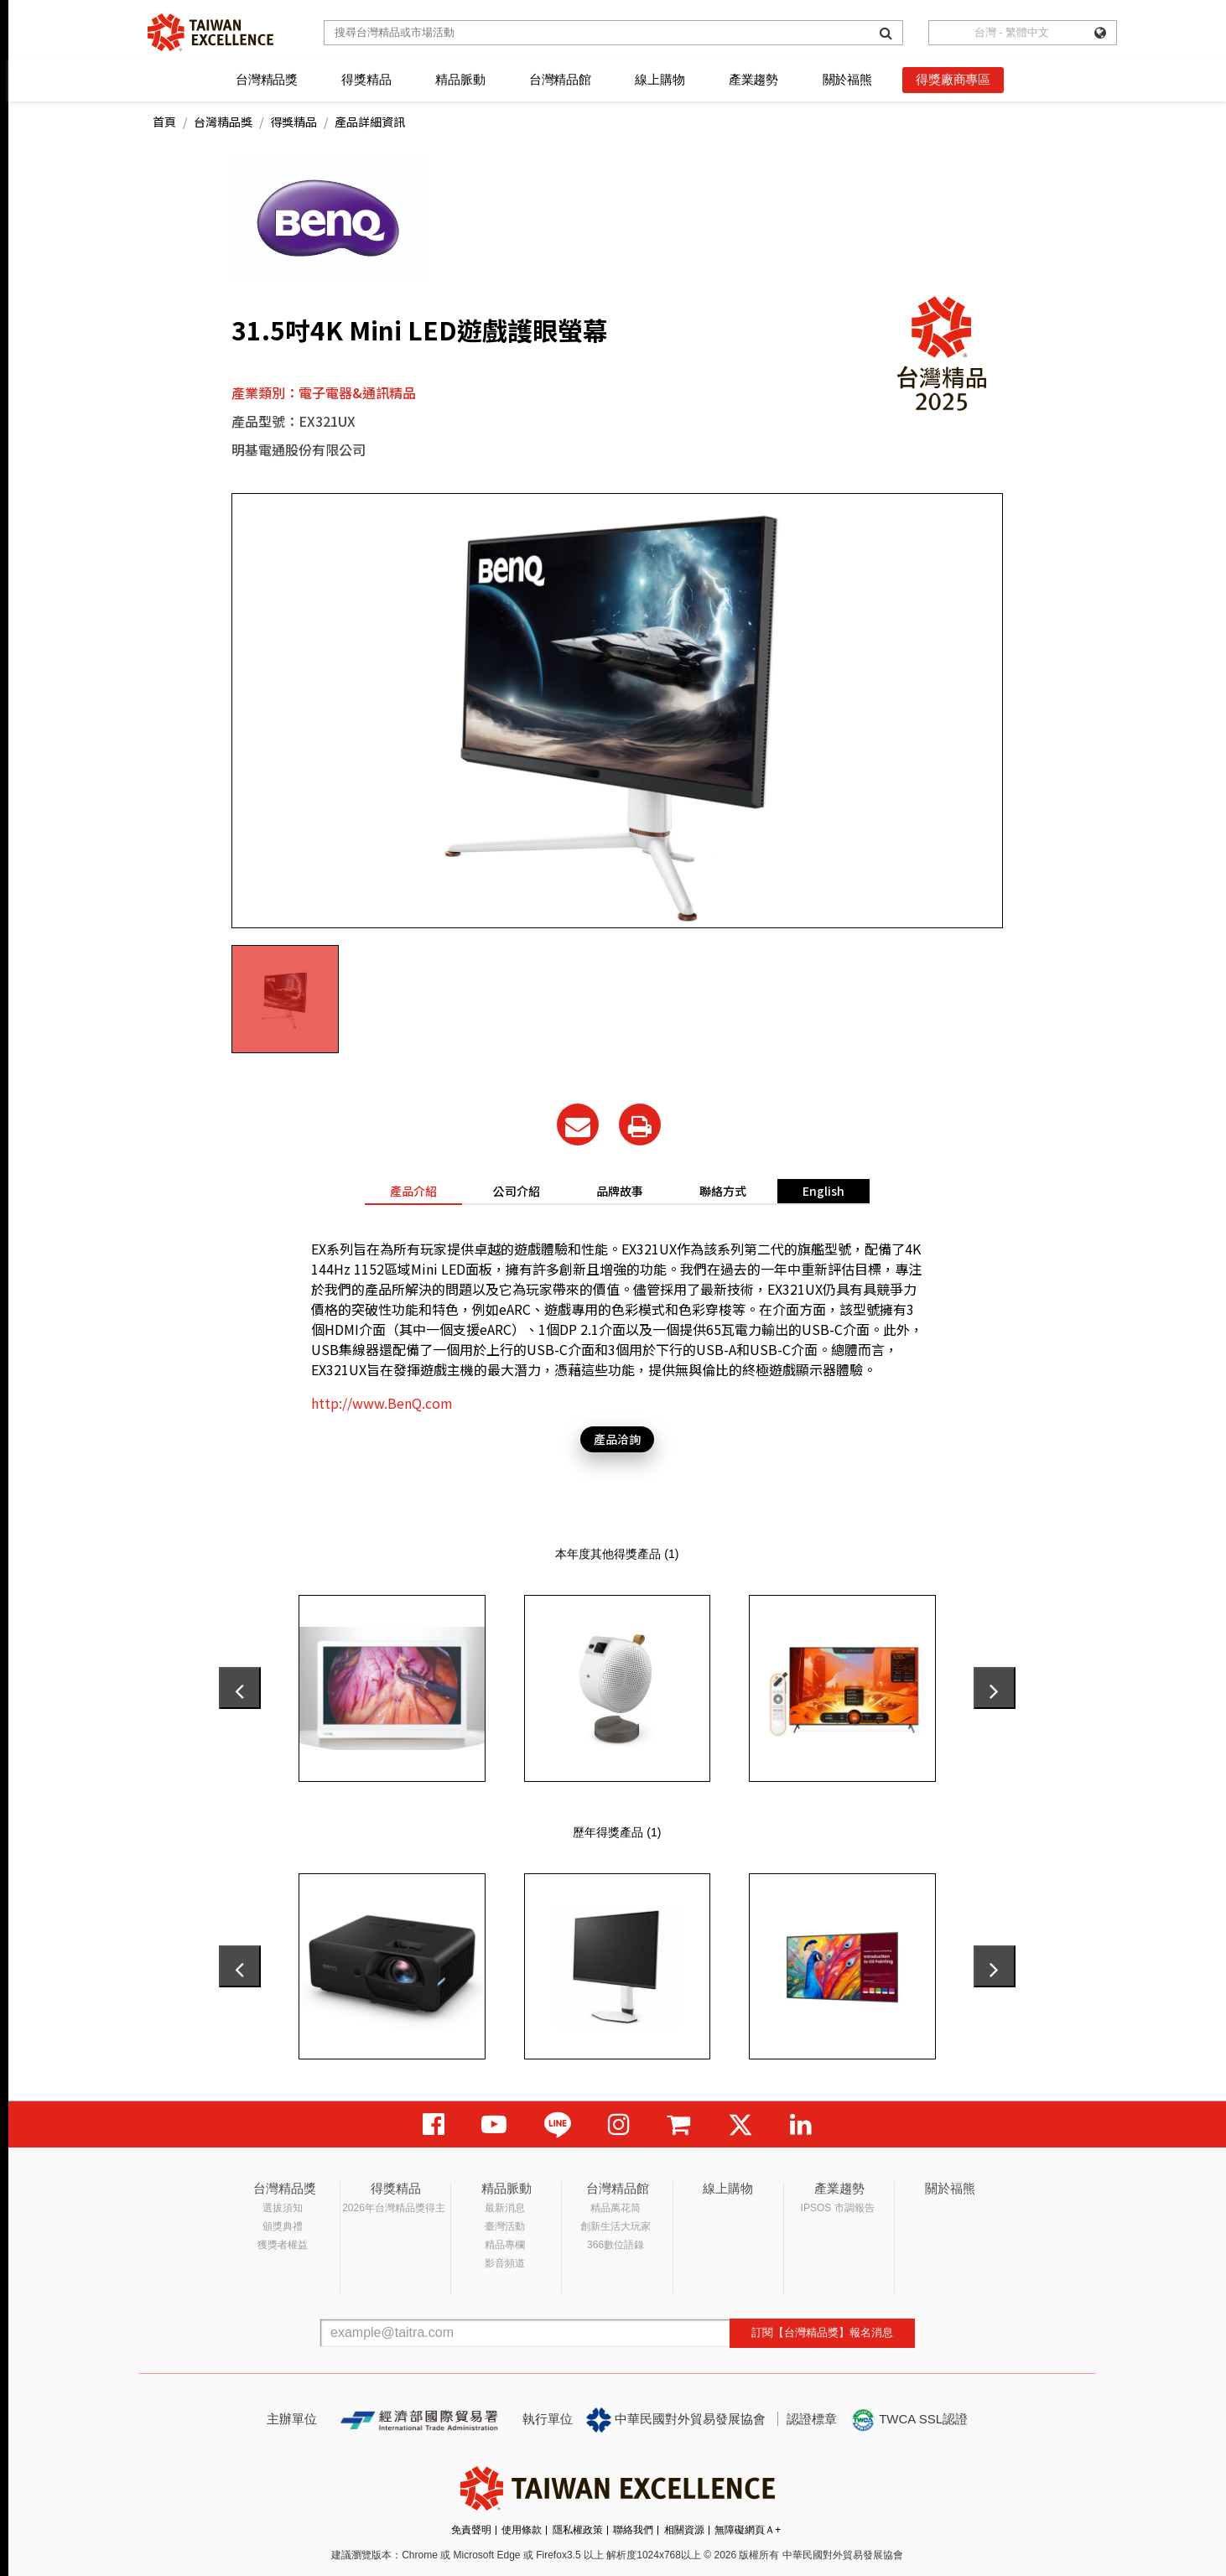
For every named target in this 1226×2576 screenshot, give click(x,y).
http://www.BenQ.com (382, 1403)
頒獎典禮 (282, 2226)
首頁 (164, 121)
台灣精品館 (560, 79)
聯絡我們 (633, 2530)
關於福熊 (847, 79)
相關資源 (684, 2530)
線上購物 (659, 79)
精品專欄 (505, 2245)
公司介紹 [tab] (516, 1190)
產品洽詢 (617, 1439)
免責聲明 (471, 2530)
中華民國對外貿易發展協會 (676, 2420)
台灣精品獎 (267, 79)
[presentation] (240, 1688)
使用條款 (521, 2530)
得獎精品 (366, 79)
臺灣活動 (505, 2226)
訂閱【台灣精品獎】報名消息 (822, 2332)
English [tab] (823, 1190)
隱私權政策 (578, 2530)
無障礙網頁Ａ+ (747, 2530)
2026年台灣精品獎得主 (393, 2208)
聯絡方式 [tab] (722, 1190)
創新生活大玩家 (615, 2226)
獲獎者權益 (282, 2245)
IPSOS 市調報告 (838, 2208)
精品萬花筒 (615, 2208)
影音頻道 (505, 2263)
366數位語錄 (615, 2245)
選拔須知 (282, 2208)
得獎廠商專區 (953, 79)
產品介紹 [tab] (413, 1190)
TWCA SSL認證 (909, 2420)
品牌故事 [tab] (619, 1190)
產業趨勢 (753, 79)
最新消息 (505, 2208)
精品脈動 (460, 79)
